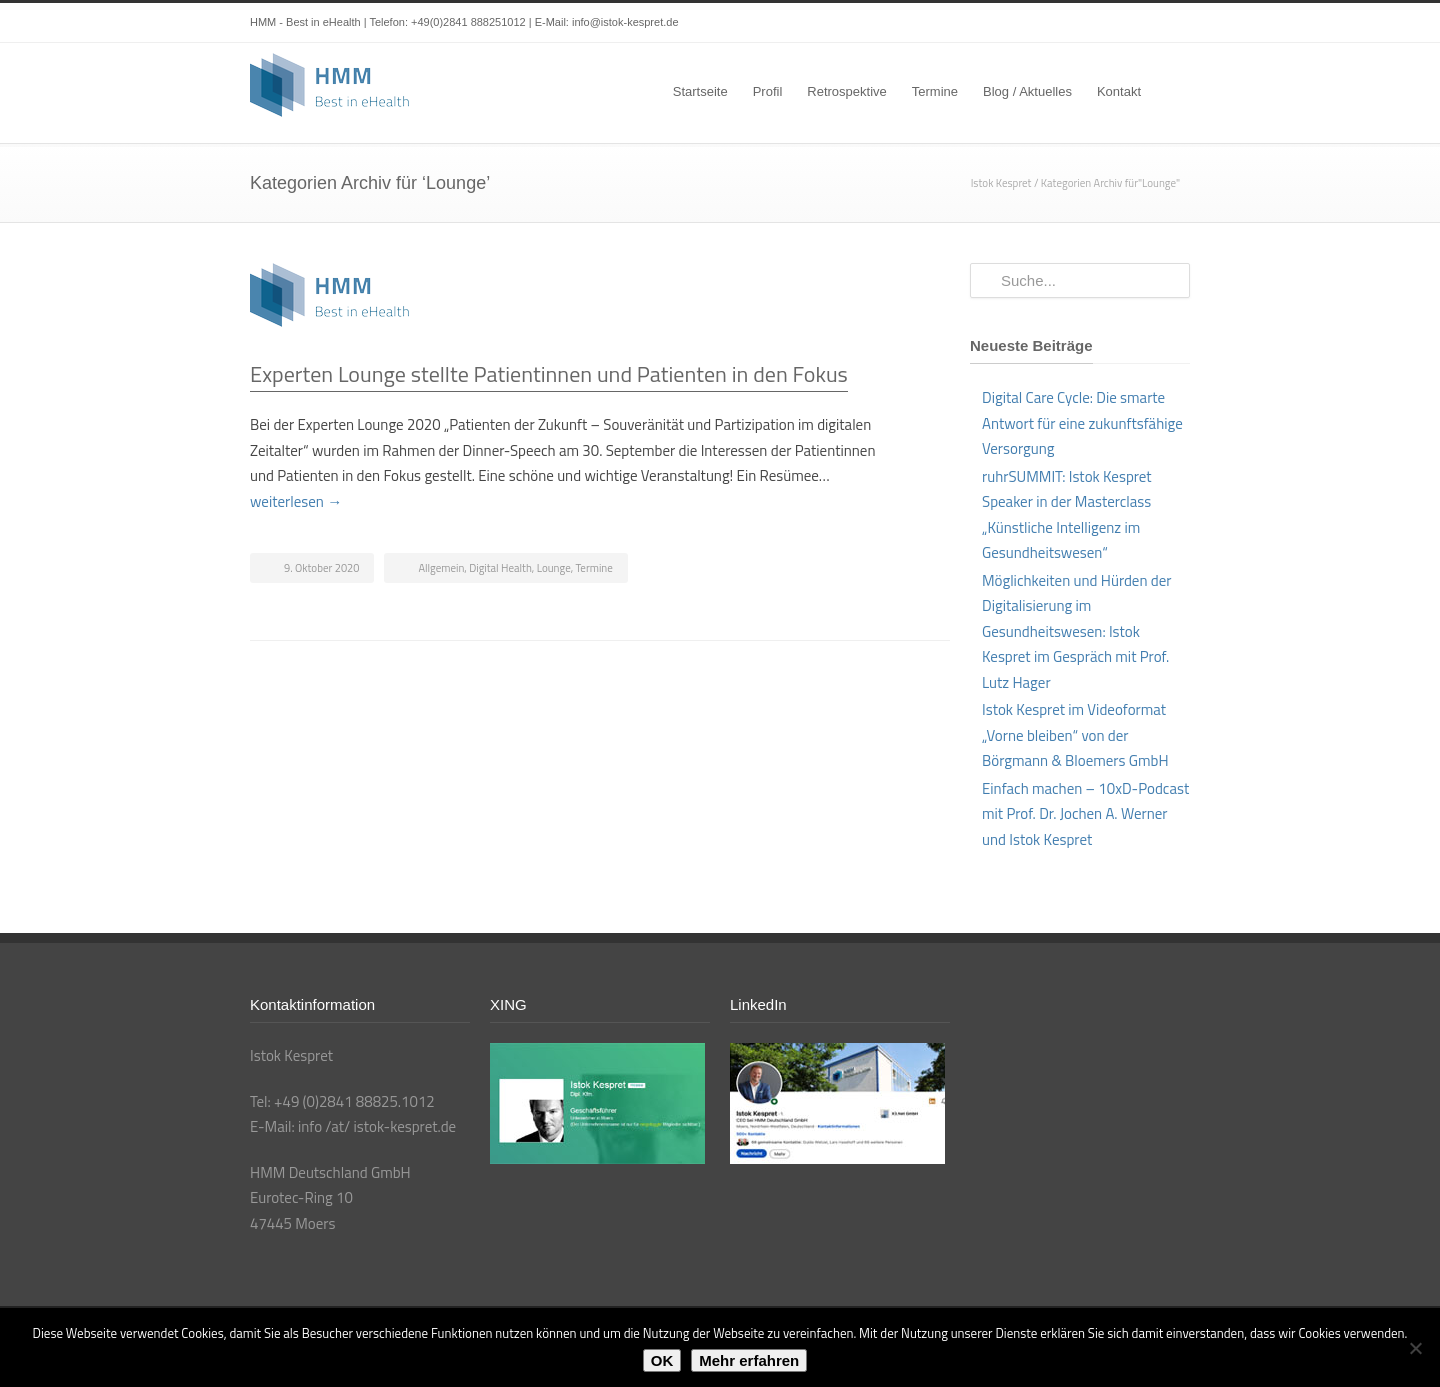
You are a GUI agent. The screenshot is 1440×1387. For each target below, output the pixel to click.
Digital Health (500, 568)
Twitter (1050, 23)
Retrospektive (846, 91)
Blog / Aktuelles (1027, 91)
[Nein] (1415, 1348)
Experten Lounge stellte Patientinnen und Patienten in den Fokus (549, 374)
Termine (935, 91)
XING (1170, 23)
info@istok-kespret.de (625, 22)
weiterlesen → (296, 501)
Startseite (700, 91)
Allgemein (441, 568)
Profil (768, 91)
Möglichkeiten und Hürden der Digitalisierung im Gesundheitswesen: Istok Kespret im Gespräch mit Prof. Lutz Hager (1076, 631)
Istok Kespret (1001, 183)
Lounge (554, 568)
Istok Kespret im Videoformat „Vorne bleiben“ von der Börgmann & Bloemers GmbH (1075, 735)
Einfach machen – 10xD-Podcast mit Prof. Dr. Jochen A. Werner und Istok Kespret (1085, 814)
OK (662, 1360)
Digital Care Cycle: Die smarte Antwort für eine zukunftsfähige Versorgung (1082, 423)
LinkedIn (1090, 23)
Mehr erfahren (749, 1360)
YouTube (1130, 23)
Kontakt (1119, 91)
